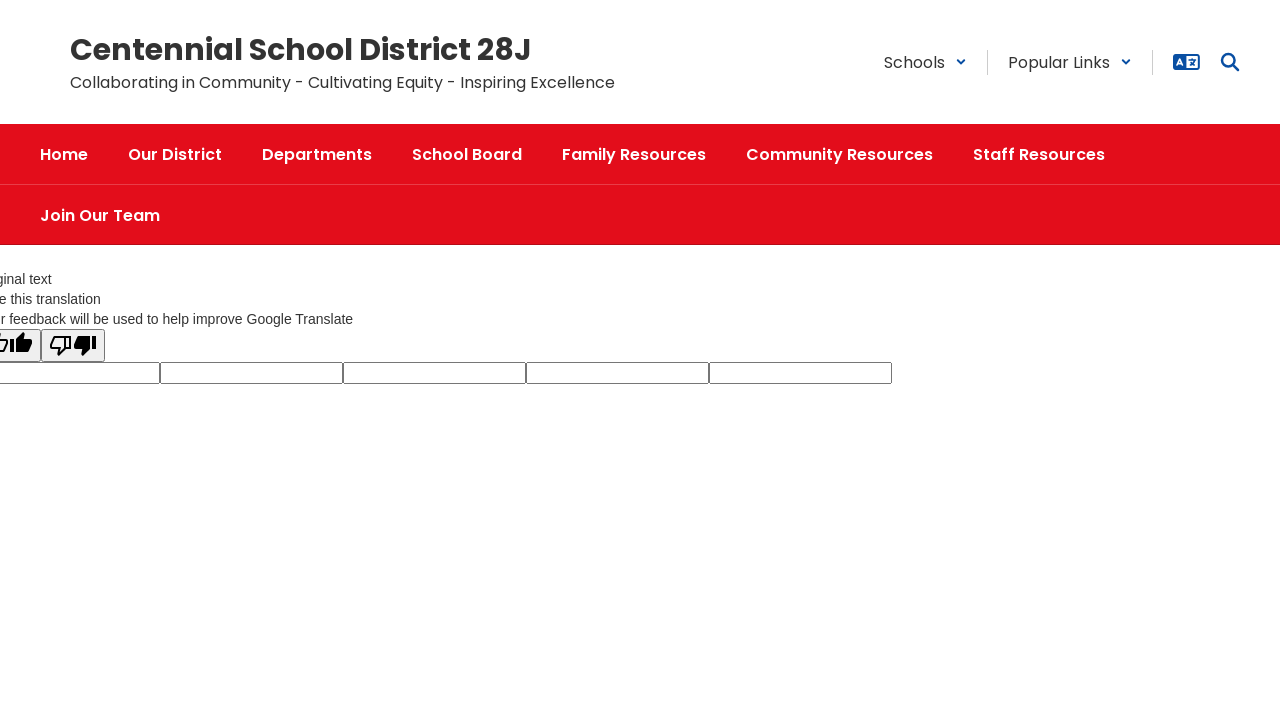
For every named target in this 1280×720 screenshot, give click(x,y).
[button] (925, 62)
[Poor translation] (73, 345)
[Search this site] (1230, 62)
